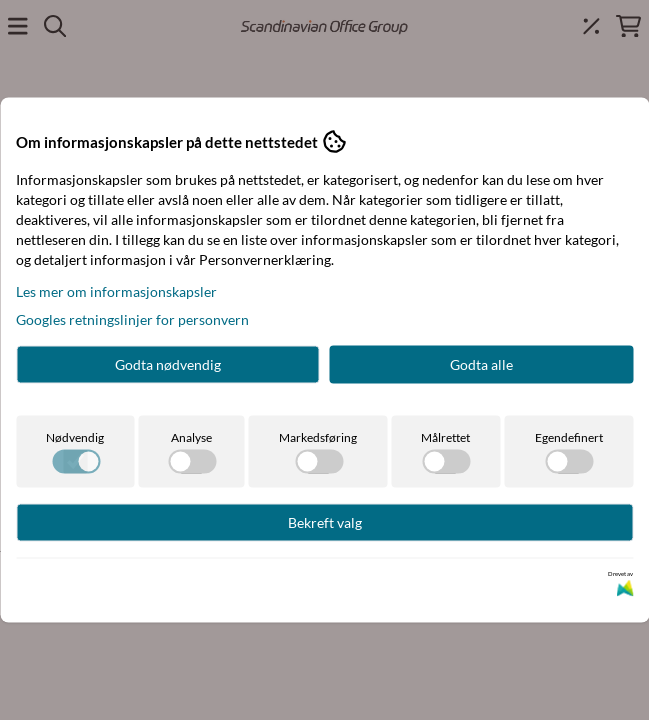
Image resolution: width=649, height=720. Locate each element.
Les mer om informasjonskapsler (116, 291)
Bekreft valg (325, 522)
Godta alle (481, 364)
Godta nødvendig (168, 364)
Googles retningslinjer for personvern (132, 319)
